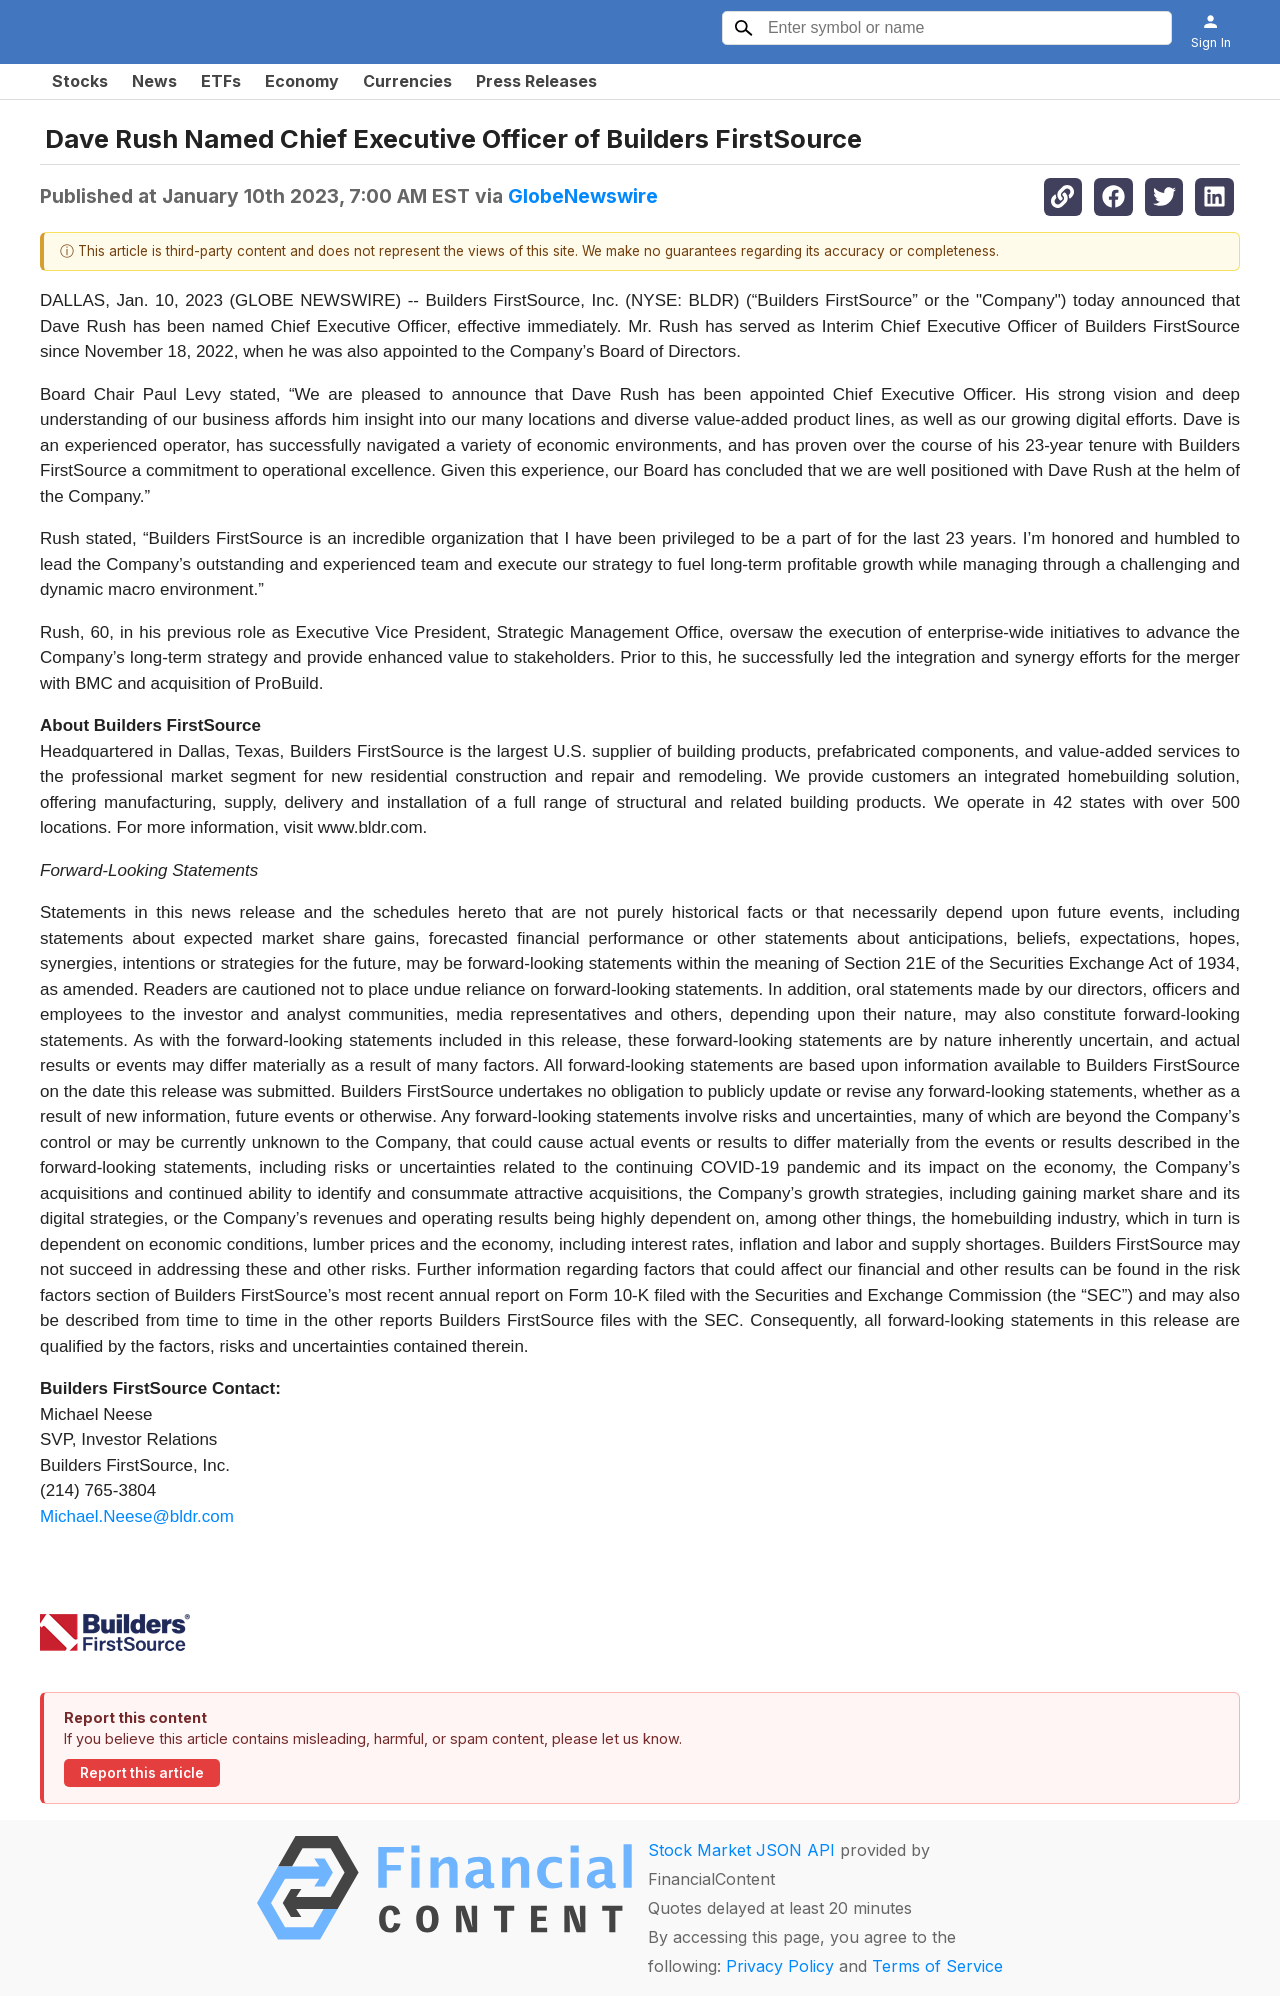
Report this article (142, 1773)
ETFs (221, 81)
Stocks (80, 81)
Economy (302, 81)
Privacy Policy (780, 1966)
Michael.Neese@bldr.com (137, 1516)
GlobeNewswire (583, 196)
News (154, 81)
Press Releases (536, 81)
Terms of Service (937, 1966)
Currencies (407, 81)
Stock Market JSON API (741, 1850)
